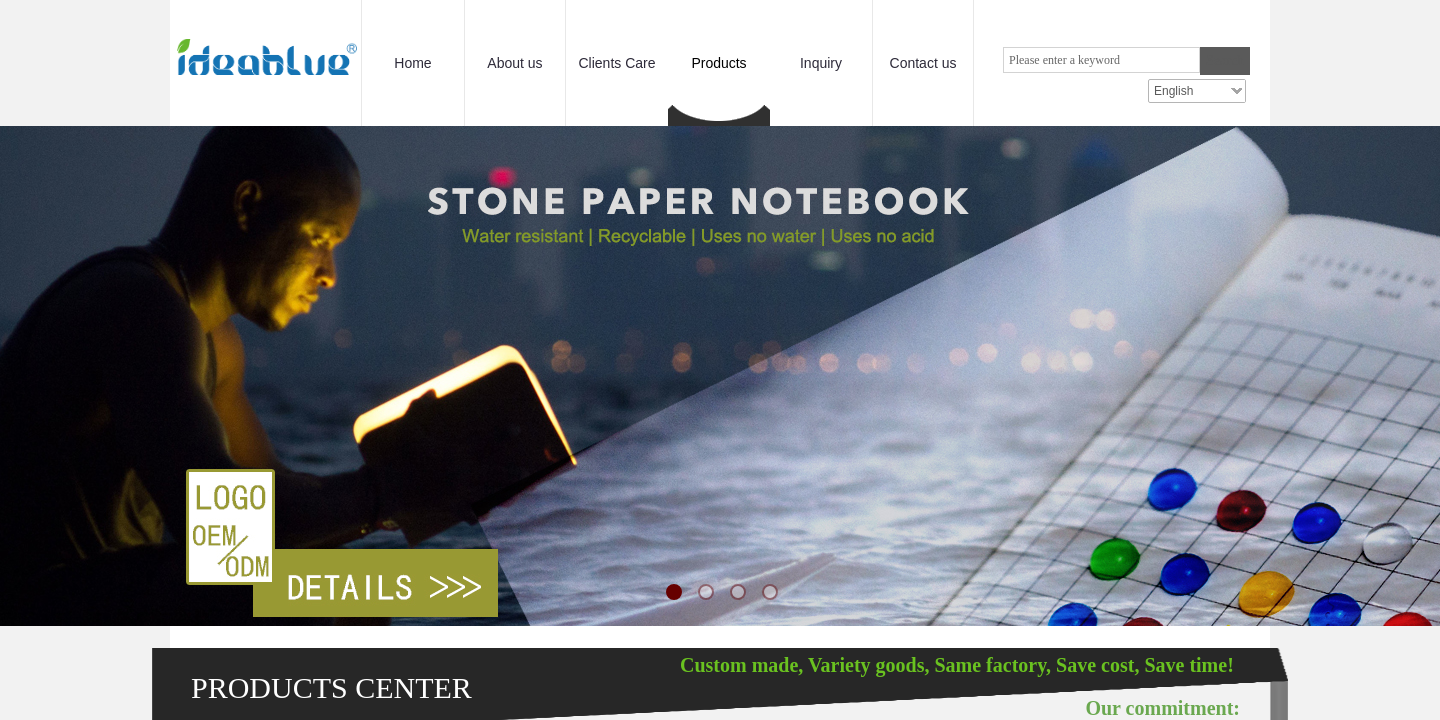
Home (412, 63)
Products (718, 63)
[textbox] (1101, 60)
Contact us (923, 63)
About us (514, 63)
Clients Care (616, 63)
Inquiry (821, 63)
